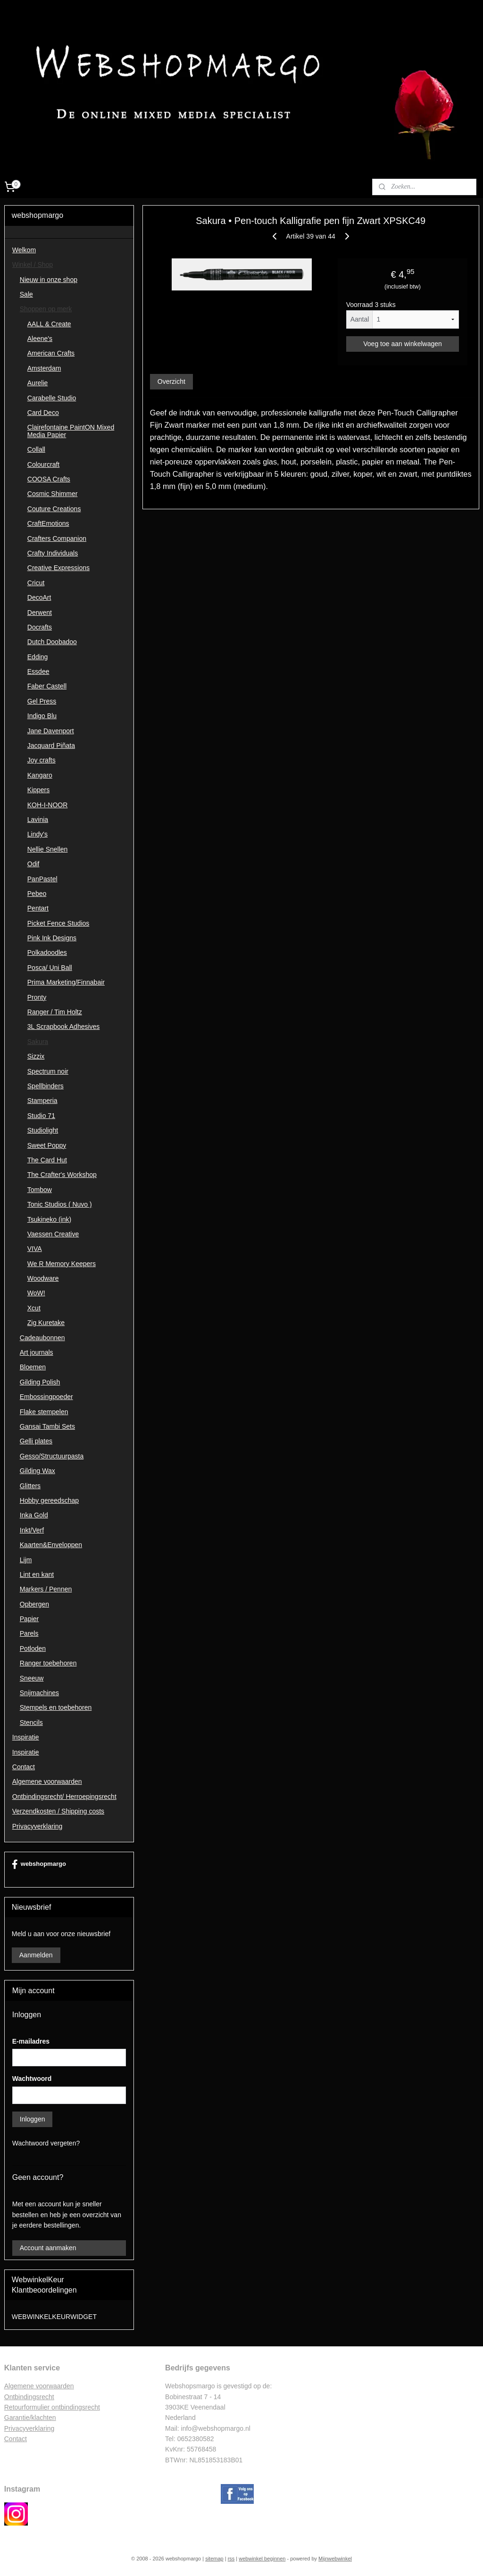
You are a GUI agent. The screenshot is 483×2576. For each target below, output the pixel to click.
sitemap (214, 2558)
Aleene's (39, 338)
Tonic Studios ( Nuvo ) (59, 1204)
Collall (36, 449)
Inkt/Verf (32, 1530)
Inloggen (32, 2119)
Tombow (39, 1189)
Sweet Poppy (47, 1145)
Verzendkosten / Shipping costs (58, 1811)
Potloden (33, 1648)
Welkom (24, 250)
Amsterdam (44, 368)
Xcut (34, 1308)
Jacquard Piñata (51, 745)
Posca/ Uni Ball (49, 967)
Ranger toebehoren (48, 1663)
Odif (33, 864)
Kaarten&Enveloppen (51, 1545)
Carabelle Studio (51, 398)
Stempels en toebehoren (56, 1707)
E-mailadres (31, 2041)
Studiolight (42, 1130)
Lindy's (37, 834)
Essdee (38, 671)
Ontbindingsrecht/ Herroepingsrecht (64, 1796)
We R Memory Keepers (61, 1263)
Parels (29, 1633)
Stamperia (42, 1100)
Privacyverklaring (37, 1826)
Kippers (38, 790)
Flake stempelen (44, 1412)
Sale (26, 294)
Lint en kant (37, 1574)
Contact (23, 1767)
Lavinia (37, 819)
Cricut (36, 583)
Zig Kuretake (46, 1322)
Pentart (38, 908)
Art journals (36, 1352)
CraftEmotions (48, 523)
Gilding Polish (40, 1382)
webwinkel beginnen (262, 2558)
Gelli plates (36, 1441)
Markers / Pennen (46, 1589)
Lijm (26, 1560)
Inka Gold (34, 1515)
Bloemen (33, 1367)
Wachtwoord (31, 2078)
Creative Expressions (58, 568)
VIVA (34, 1248)
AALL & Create (49, 324)
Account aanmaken (48, 2248)
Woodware (43, 1278)
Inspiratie (25, 1737)
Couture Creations (54, 509)
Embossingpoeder (46, 1396)
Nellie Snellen (47, 849)
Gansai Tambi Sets (47, 1426)
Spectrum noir (47, 1071)
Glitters (30, 1486)
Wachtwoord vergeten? (46, 2143)
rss (231, 2558)
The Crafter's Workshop (62, 1174)
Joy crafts (41, 760)
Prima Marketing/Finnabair (66, 982)
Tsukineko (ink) (49, 1219)
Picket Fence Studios (58, 923)
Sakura (37, 1041)
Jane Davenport (50, 731)
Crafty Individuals (52, 553)
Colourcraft (43, 464)
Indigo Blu (42, 716)
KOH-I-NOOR (47, 805)
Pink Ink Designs (51, 938)
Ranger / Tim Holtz (54, 1012)
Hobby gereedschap (49, 1500)
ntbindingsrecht (31, 2397)
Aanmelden (36, 1955)
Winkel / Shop (32, 264)
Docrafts (39, 627)
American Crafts (51, 353)
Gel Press (41, 701)
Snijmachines (39, 1693)
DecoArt (39, 597)
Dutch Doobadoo (52, 642)
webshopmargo (39, 1864)
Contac (14, 2439)
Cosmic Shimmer (52, 493)
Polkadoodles (47, 952)
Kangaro (39, 775)
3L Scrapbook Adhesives (63, 1026)
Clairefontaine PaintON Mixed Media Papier (70, 430)
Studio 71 (41, 1115)
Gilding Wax (37, 1470)
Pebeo (36, 893)
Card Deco (43, 412)
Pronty (36, 997)
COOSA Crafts (48, 479)
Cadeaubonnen (42, 1338)
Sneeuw (32, 1678)
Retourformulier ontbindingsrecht (52, 2407)
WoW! (36, 1293)
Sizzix (36, 1056)
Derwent (39, 612)
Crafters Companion (56, 538)
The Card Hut (47, 1160)
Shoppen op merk (46, 309)
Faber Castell (47, 686)
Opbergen (34, 1604)
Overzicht (171, 381)
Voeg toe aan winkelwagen (402, 344)
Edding (37, 657)
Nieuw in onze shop (48, 279)
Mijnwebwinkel (335, 2558)
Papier (29, 1619)
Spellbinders (45, 1086)
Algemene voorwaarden (47, 1781)
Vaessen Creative (53, 1234)
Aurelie (37, 383)
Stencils (31, 1722)
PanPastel (42, 879)
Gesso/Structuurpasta (51, 1456)
